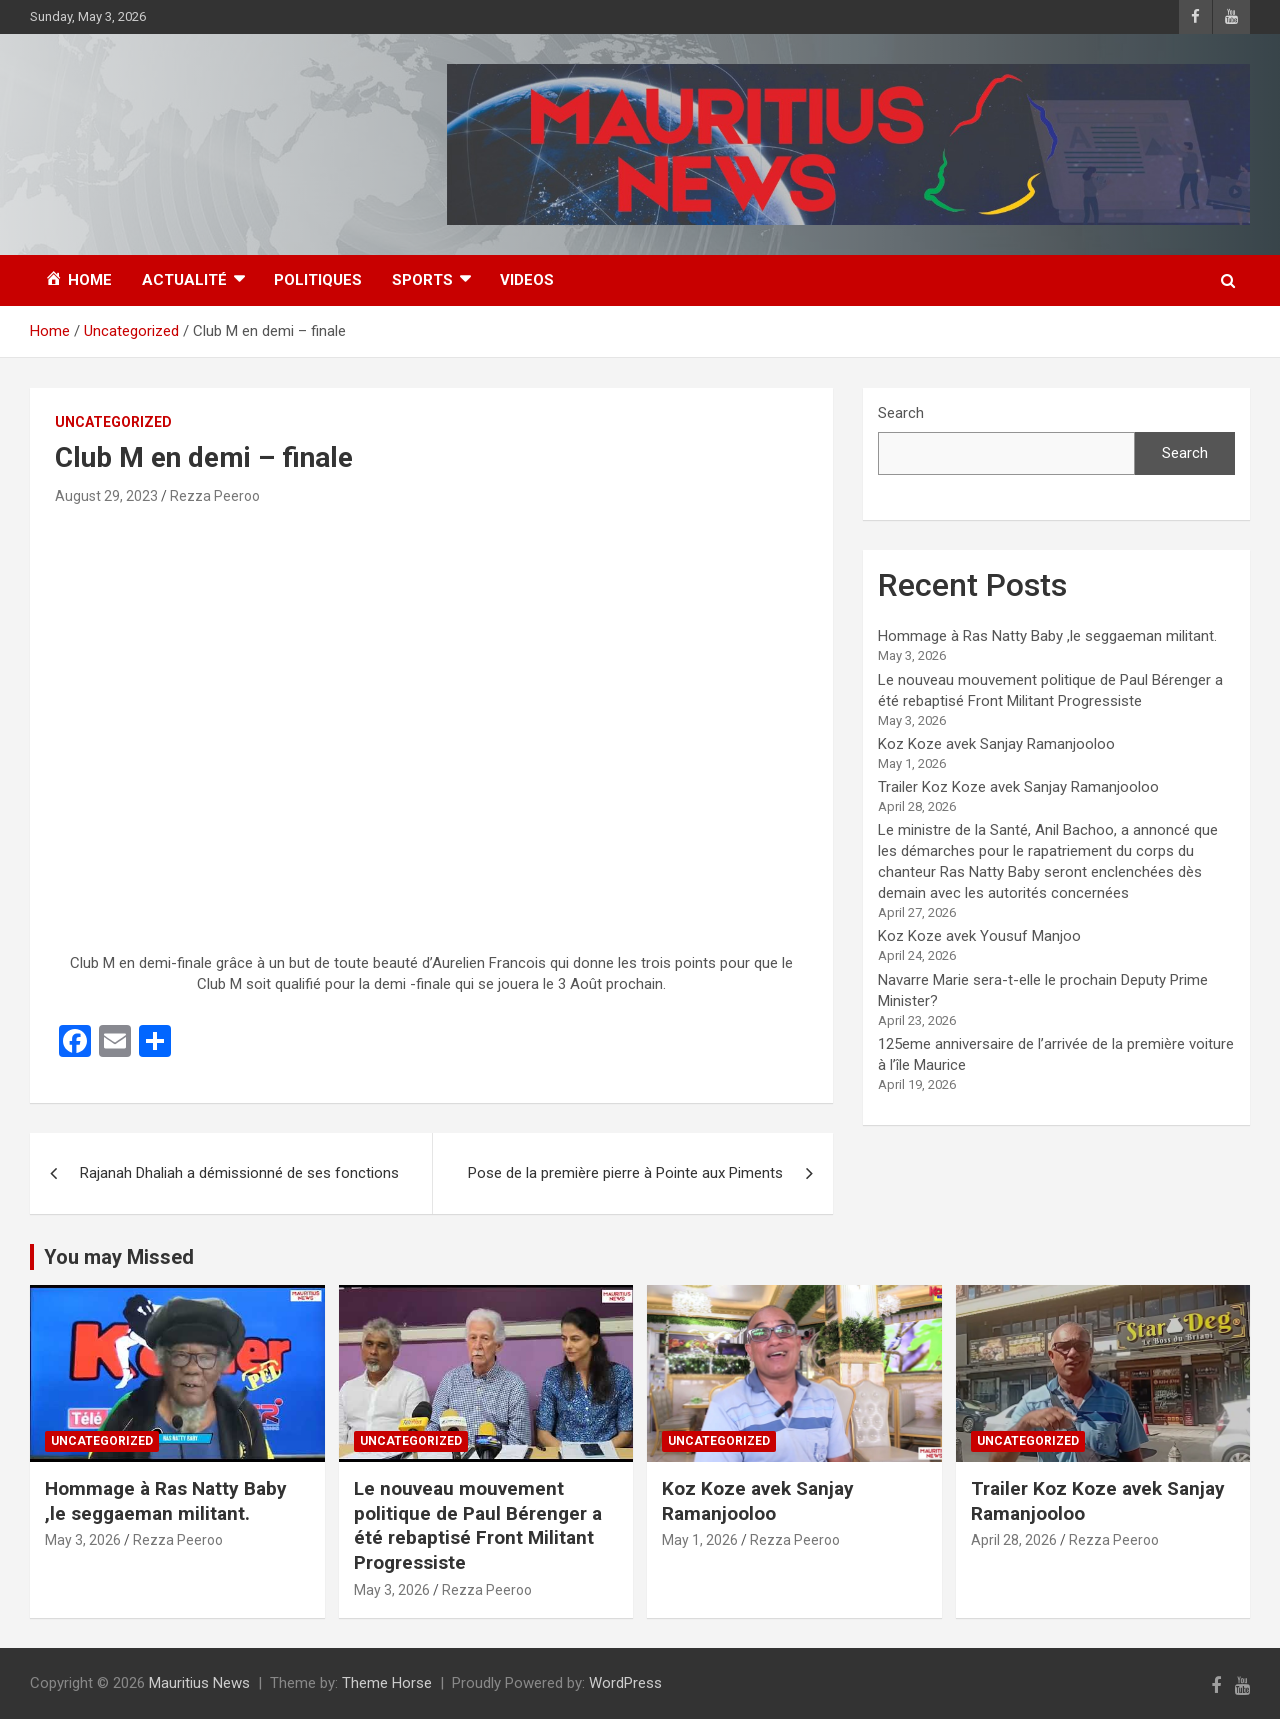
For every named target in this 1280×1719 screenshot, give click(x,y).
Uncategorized (113, 422)
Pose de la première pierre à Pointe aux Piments (625, 1173)
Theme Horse (387, 1683)
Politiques (318, 280)
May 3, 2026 (83, 1540)
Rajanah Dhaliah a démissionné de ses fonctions (239, 1173)
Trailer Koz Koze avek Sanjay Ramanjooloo (1018, 787)
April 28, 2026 (1014, 1540)
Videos (527, 280)
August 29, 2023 (106, 496)
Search (901, 413)
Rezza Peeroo (215, 496)
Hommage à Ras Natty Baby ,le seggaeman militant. (1047, 636)
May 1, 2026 (700, 1540)
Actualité (184, 280)
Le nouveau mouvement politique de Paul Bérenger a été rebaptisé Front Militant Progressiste (478, 1525)
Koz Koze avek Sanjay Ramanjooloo (996, 744)
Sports (422, 280)
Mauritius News (199, 1683)
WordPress (625, 1683)
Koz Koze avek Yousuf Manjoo (979, 936)
